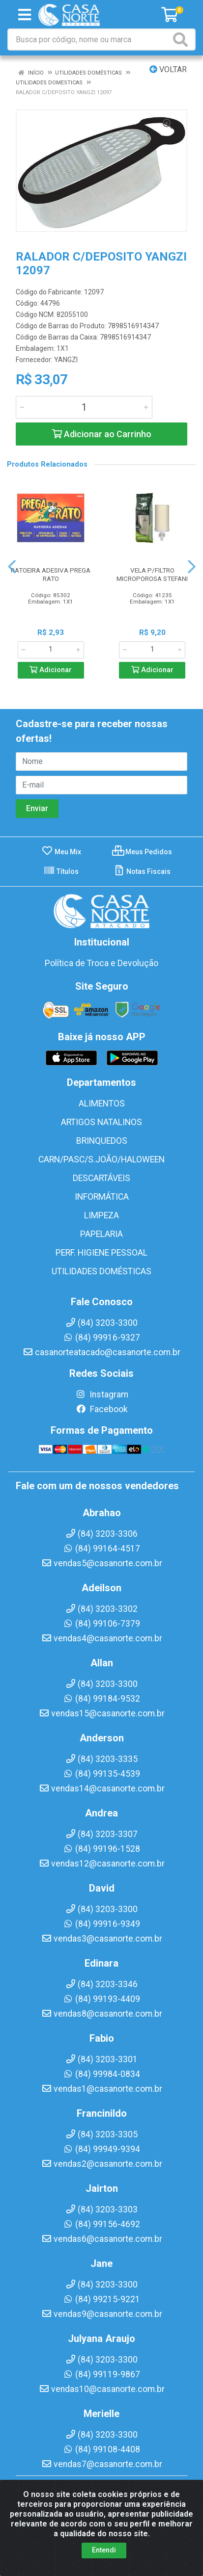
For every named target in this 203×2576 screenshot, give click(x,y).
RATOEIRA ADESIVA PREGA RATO (50, 574)
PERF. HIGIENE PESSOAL (101, 1253)
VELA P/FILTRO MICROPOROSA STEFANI (152, 574)
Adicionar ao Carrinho (101, 434)
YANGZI (66, 360)
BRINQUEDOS (101, 1141)
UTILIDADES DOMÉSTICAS (101, 1271)
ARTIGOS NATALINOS (101, 1122)
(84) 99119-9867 (101, 2374)
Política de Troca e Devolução (101, 963)
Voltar (168, 69)
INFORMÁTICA (102, 1197)
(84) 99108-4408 (101, 2449)
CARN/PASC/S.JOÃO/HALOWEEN (101, 1159)
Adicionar (50, 670)
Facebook (102, 1409)
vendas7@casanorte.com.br (101, 2464)
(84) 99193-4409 (101, 1999)
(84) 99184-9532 (101, 1699)
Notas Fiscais (142, 871)
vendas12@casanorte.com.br (102, 1863)
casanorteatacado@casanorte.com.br (101, 1352)
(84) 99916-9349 (101, 1924)
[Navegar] (12, 566)
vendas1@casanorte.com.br (101, 2089)
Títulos (61, 871)
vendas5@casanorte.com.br (101, 1563)
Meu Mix (61, 852)
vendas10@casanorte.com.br (102, 2389)
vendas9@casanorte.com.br (101, 2314)
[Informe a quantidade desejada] (84, 407)
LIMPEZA (101, 1215)
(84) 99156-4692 (101, 2224)
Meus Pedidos (142, 852)
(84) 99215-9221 (101, 2299)
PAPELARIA (101, 1234)
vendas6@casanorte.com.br (101, 2239)
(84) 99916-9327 (101, 1337)
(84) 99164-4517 (101, 1548)
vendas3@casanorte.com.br (101, 1939)
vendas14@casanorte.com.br (102, 1788)
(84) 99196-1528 (101, 1849)
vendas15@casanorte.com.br (102, 1713)
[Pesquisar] (182, 39)
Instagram (101, 1394)
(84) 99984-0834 (101, 2074)
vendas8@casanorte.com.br (101, 2014)
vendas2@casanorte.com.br (101, 2164)
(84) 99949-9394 (101, 2149)
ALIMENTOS (102, 1103)
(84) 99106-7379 (101, 1624)
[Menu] (24, 15)
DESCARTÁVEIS (101, 1178)
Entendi (104, 2550)
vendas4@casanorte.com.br (101, 1638)
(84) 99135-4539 (101, 1774)
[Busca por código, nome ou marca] (89, 39)
